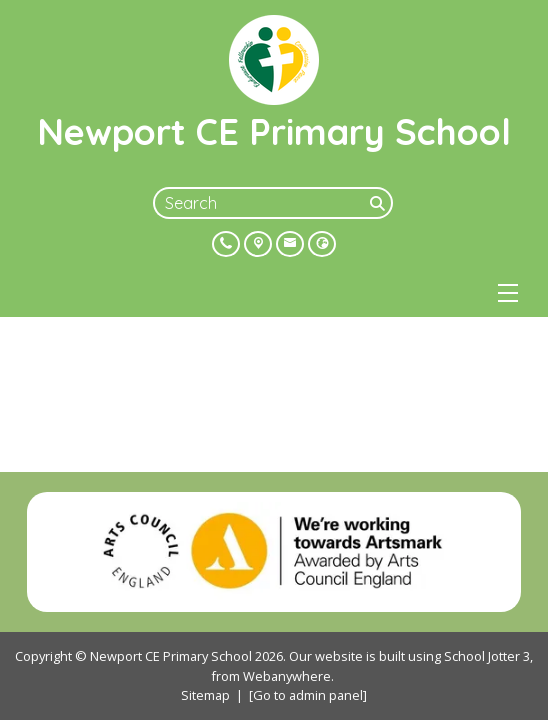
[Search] (379, 203)
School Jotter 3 (487, 656)
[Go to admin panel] (308, 695)
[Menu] (508, 293)
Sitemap (205, 695)
